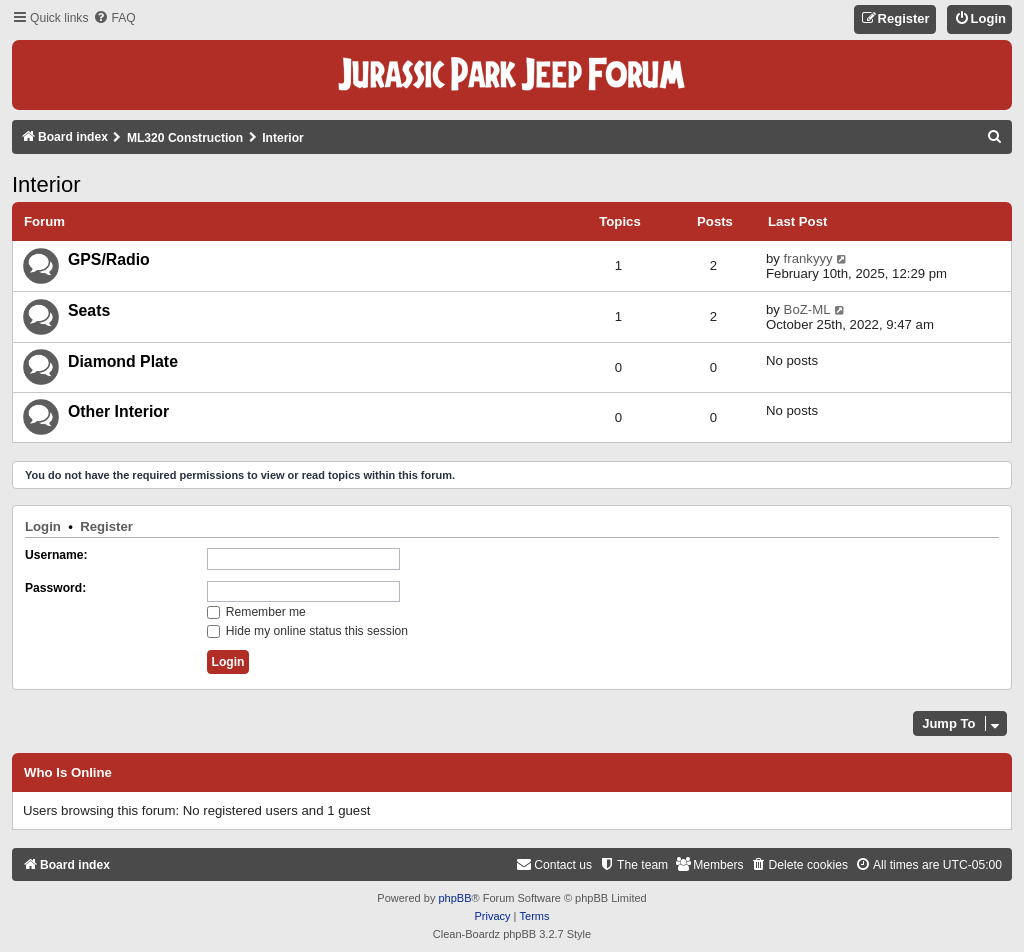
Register (106, 526)
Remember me (256, 612)
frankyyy (808, 258)
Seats (89, 310)
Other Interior (118, 411)
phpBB (454, 898)
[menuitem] (114, 18)
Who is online (68, 773)
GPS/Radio (109, 259)
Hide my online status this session (308, 631)
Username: (56, 555)
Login (43, 526)
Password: (55, 588)
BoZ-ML (807, 309)
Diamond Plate (123, 361)
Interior (46, 184)
